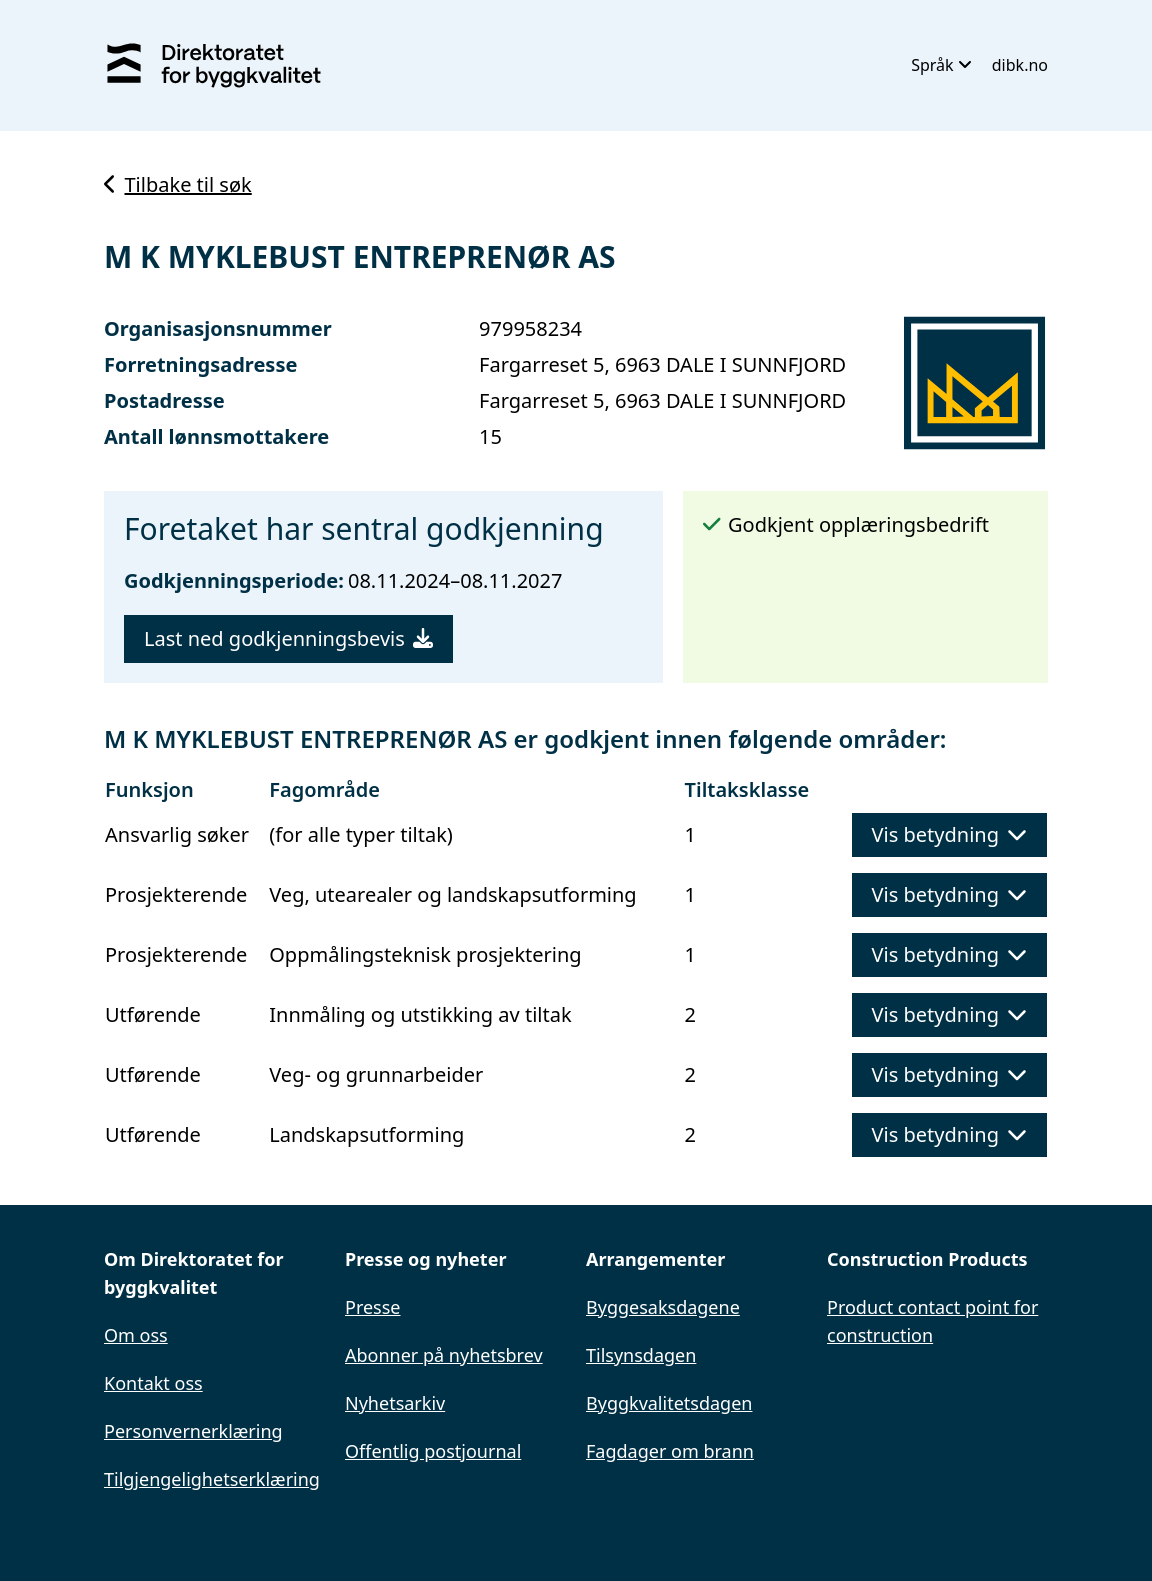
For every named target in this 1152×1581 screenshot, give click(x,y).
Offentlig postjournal (433, 1451)
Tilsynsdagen (641, 1355)
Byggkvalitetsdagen (669, 1403)
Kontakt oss (153, 1383)
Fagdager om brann (670, 1451)
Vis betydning (949, 834)
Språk (941, 65)
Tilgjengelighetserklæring (212, 1479)
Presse (373, 1307)
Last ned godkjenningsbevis (288, 638)
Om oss (136, 1335)
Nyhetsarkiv (395, 1403)
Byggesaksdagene (663, 1307)
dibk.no (1020, 65)
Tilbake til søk (178, 184)
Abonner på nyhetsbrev (444, 1355)
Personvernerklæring (193, 1431)
